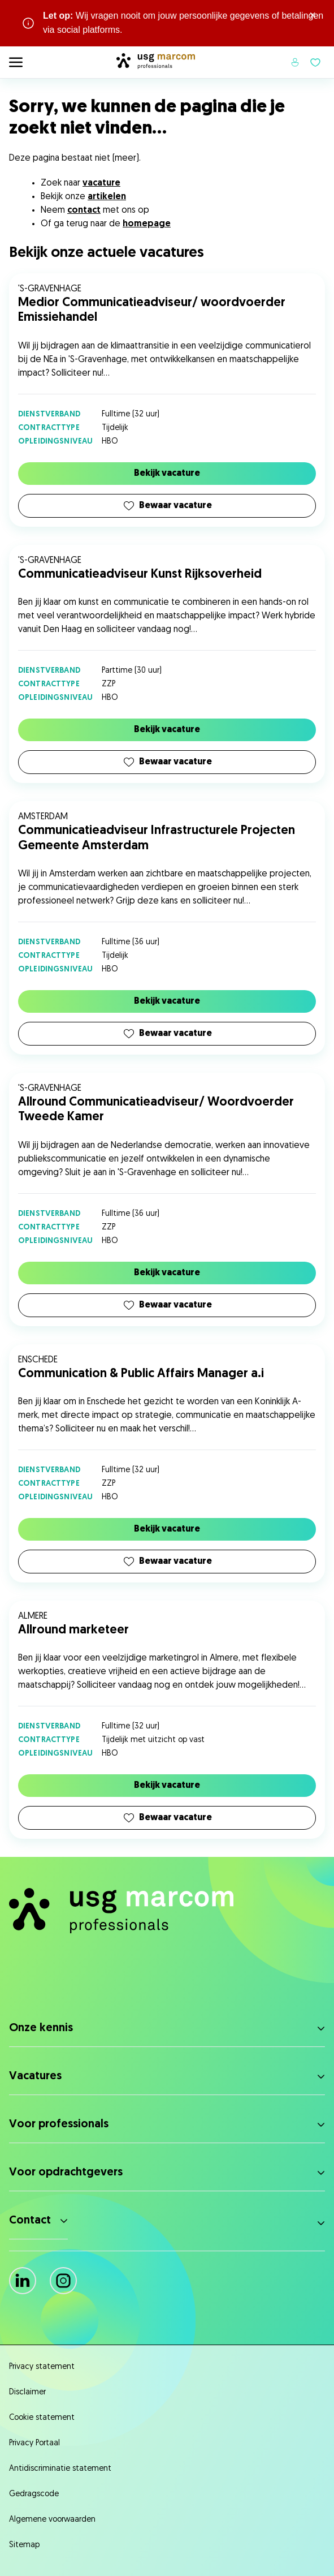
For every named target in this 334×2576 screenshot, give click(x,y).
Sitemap (24, 2545)
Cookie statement (42, 2418)
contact (84, 210)
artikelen (107, 196)
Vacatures (35, 2076)
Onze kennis (41, 2028)
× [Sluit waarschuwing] (313, 15)
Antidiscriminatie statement (60, 2469)
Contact (30, 2220)
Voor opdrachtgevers (66, 2172)
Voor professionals (59, 2124)
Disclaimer (27, 2392)
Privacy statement (42, 2367)
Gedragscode (34, 2494)
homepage (147, 224)
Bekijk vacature (167, 473)
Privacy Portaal (34, 2443)
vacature (101, 183)
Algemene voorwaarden (52, 2519)
